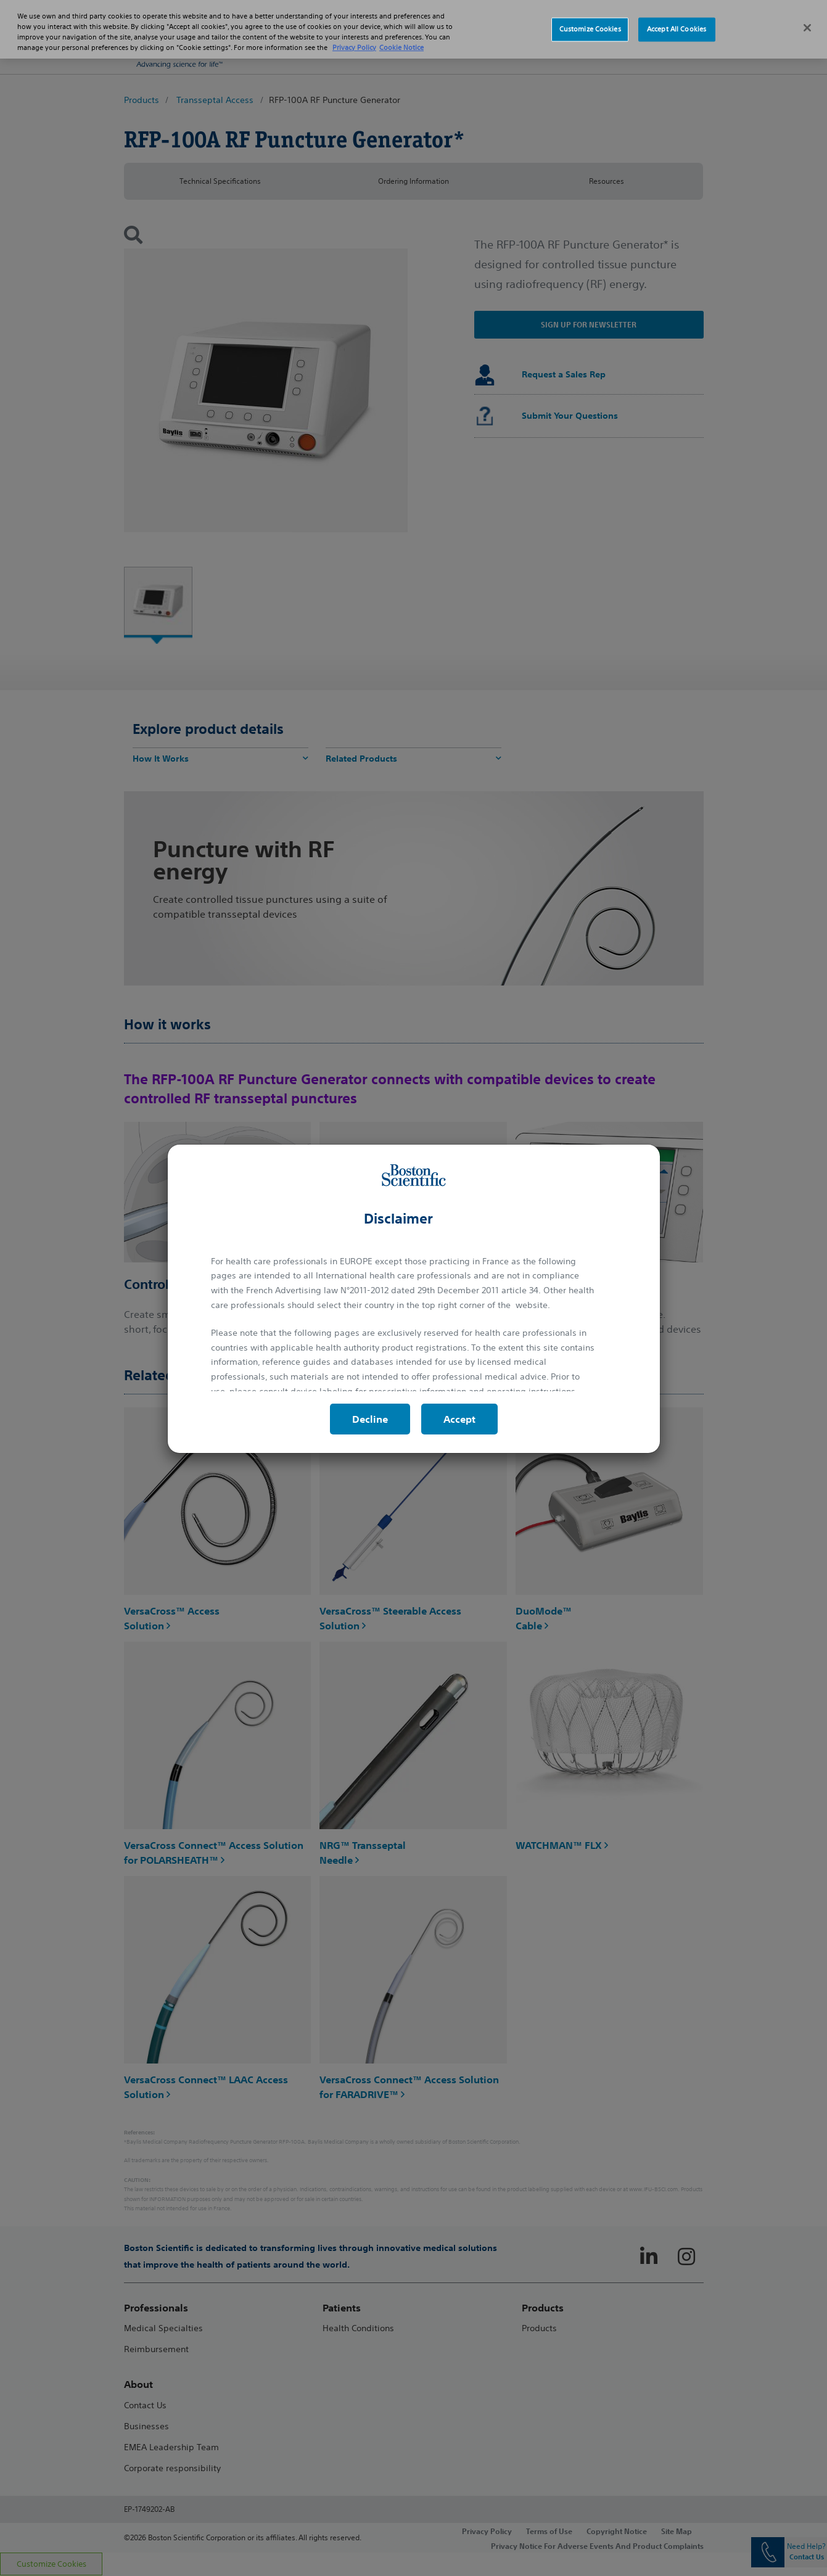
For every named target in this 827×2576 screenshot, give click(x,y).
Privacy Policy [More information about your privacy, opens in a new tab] (354, 44)
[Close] (807, 25)
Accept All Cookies (676, 26)
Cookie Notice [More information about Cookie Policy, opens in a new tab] (401, 44)
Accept (459, 1419)
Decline (370, 1419)
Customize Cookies (590, 26)
